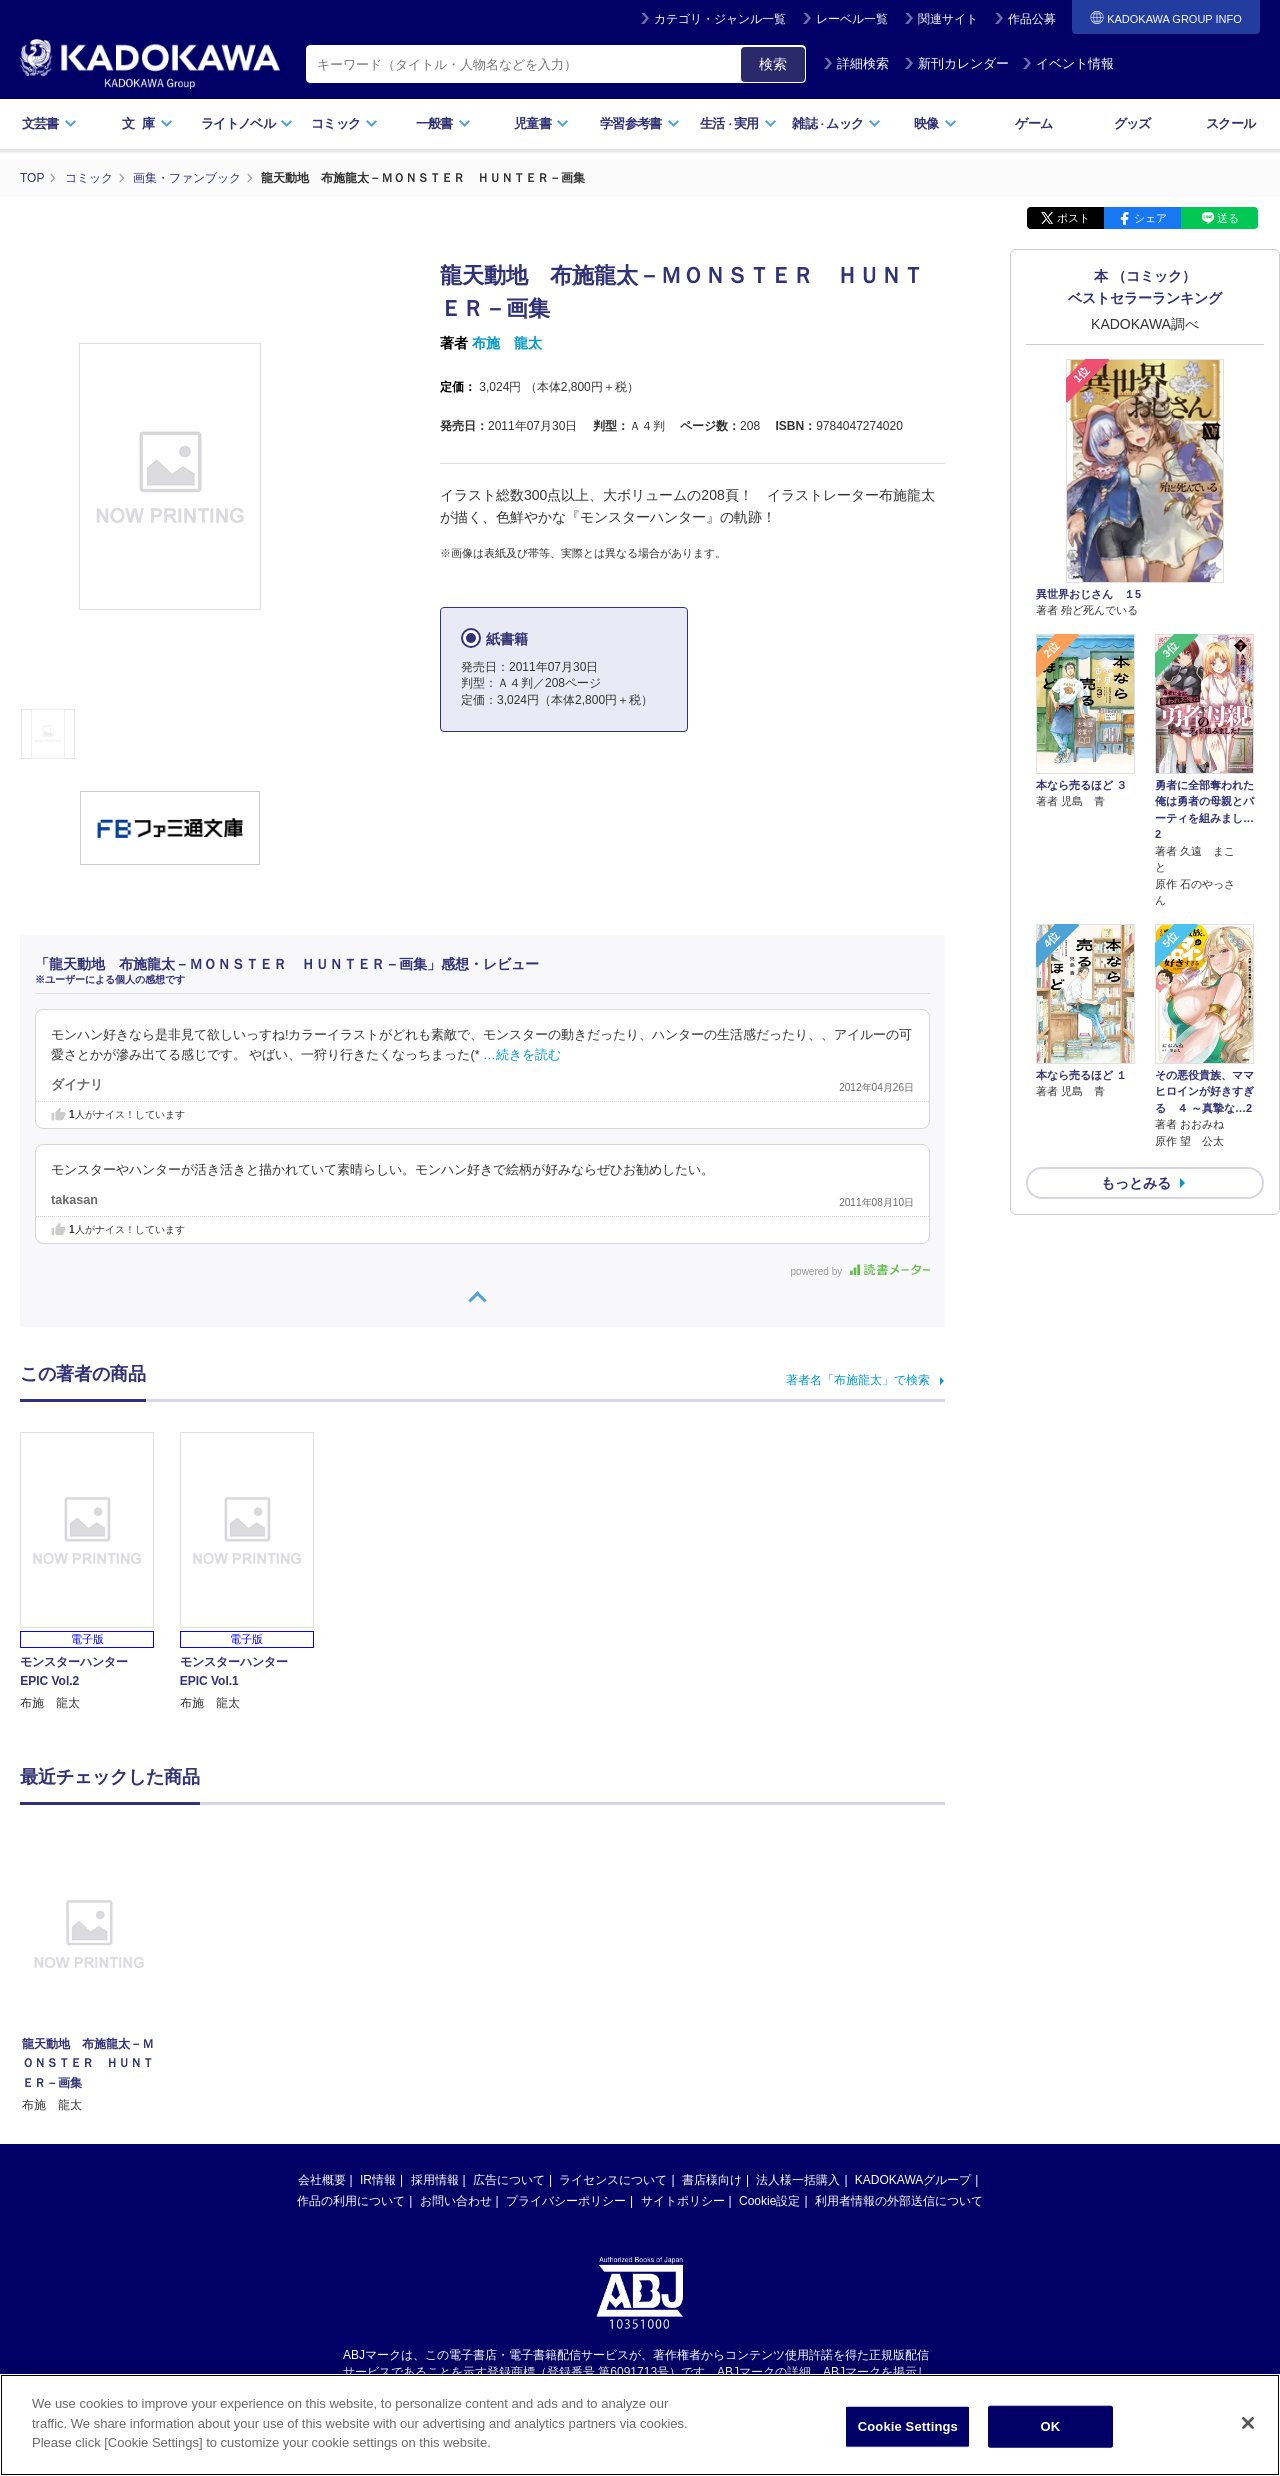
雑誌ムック (836, 123)
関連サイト (948, 19)
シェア (1150, 218)
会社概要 (322, 2180)
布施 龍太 (507, 343)
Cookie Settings (908, 2434)
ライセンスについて (613, 2180)
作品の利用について (351, 2201)
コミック (344, 123)
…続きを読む (522, 1055)
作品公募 (1032, 19)
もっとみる (1136, 1183)
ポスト (1073, 218)
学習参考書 (640, 123)
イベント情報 (1068, 63)
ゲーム (1033, 123)
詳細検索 (856, 63)
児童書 (541, 123)
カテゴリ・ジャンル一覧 (720, 19)
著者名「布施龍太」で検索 (858, 1380)
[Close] (1248, 2431)
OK (1050, 2434)
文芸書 (49, 123)
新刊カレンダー (956, 63)
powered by (860, 1271)
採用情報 (435, 2180)
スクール (1230, 123)
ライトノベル (247, 123)
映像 (935, 123)
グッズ (1132, 123)
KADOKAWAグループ (913, 2180)
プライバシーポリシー (566, 2201)
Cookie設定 (769, 2201)
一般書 (443, 123)
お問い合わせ (456, 2201)
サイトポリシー (683, 2201)
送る (1228, 218)
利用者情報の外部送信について (899, 2201)
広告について (509, 2180)
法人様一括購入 (798, 2180)
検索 (773, 64)
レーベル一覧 (852, 19)
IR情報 (378, 2180)
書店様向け (712, 2180)
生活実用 (738, 123)
